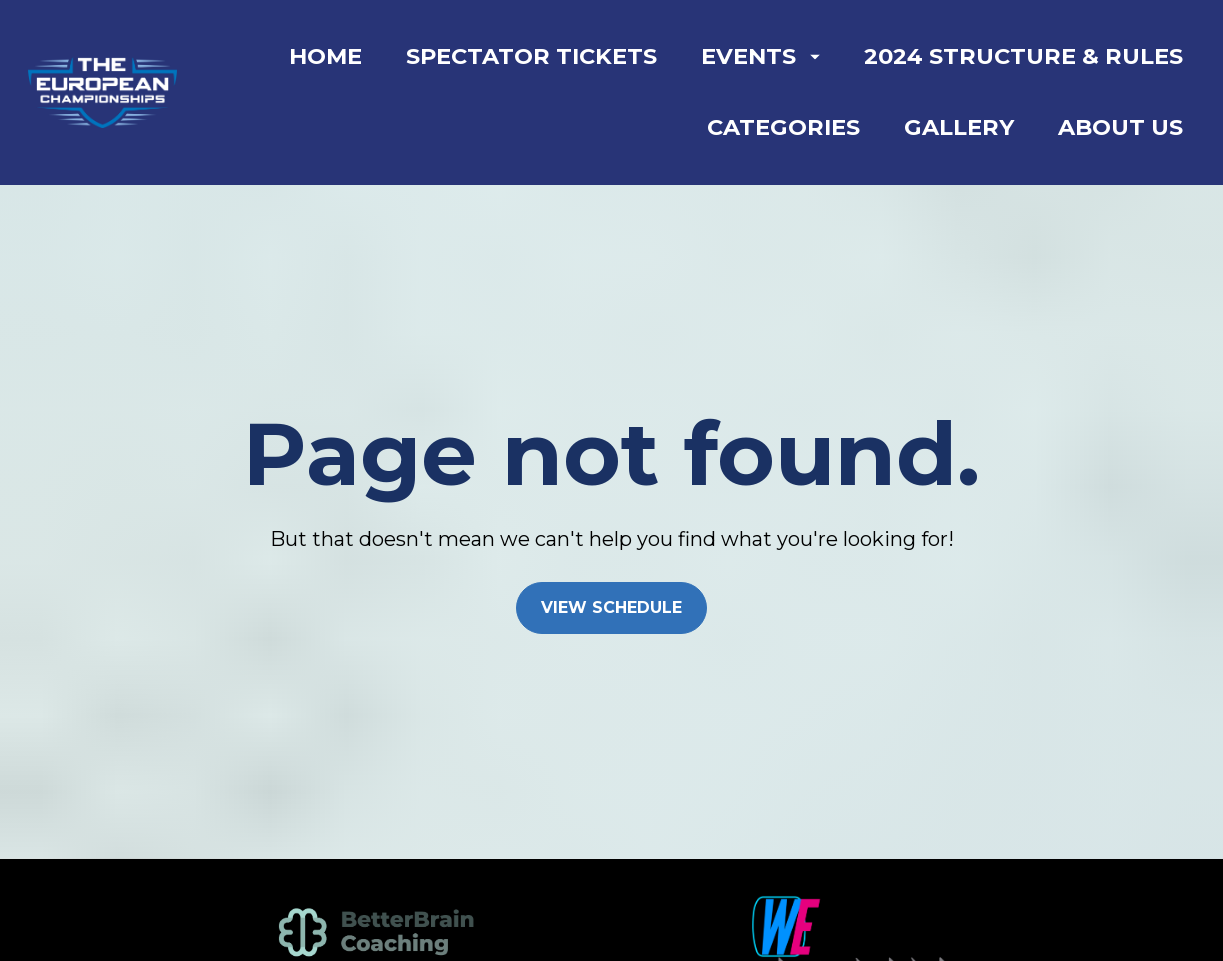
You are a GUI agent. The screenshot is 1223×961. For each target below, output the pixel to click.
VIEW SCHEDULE (611, 586)
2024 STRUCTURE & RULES (1023, 56)
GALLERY (959, 127)
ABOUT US (1120, 127)
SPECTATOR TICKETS (531, 56)
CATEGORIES (783, 127)
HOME (325, 56)
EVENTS (760, 56)
